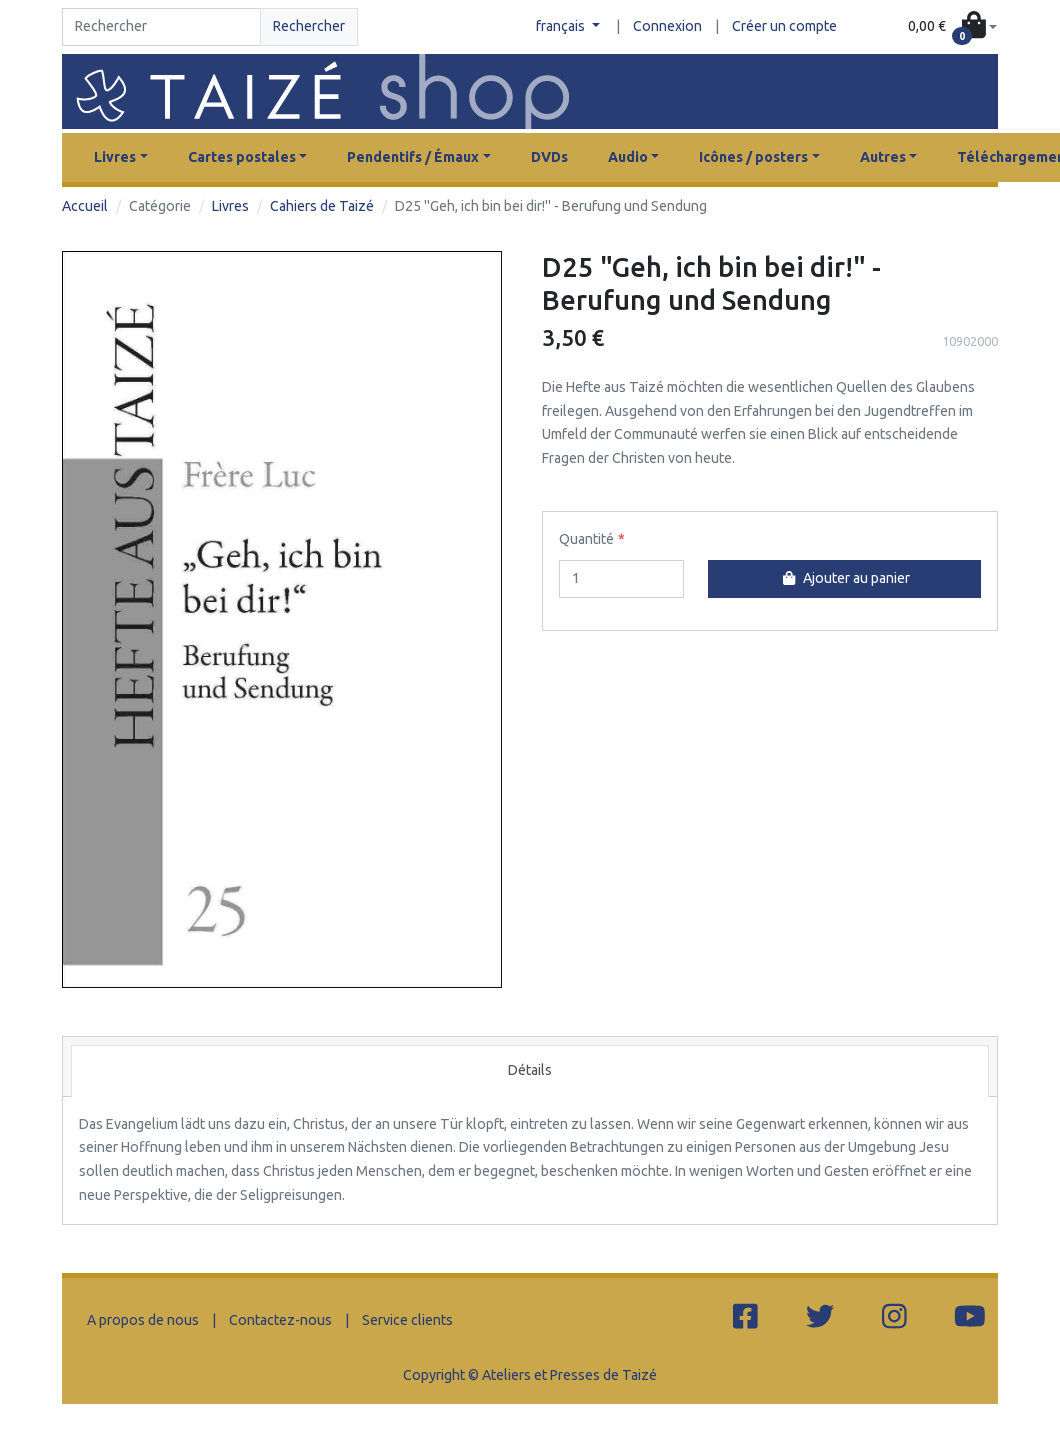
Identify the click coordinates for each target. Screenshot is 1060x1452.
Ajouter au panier (844, 578)
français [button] (562, 26)
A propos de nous (143, 1320)
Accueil (85, 206)
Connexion (667, 26)
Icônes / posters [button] (753, 157)
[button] (952, 27)
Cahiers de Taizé (322, 206)
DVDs (549, 157)
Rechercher (309, 26)
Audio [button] (628, 157)
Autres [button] (883, 157)
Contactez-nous (280, 1320)
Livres (230, 206)
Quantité (586, 539)
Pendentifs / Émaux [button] (413, 157)
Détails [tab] (530, 1070)
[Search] (161, 27)
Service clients (407, 1320)
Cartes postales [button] (242, 157)
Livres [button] (115, 157)
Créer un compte (784, 26)
